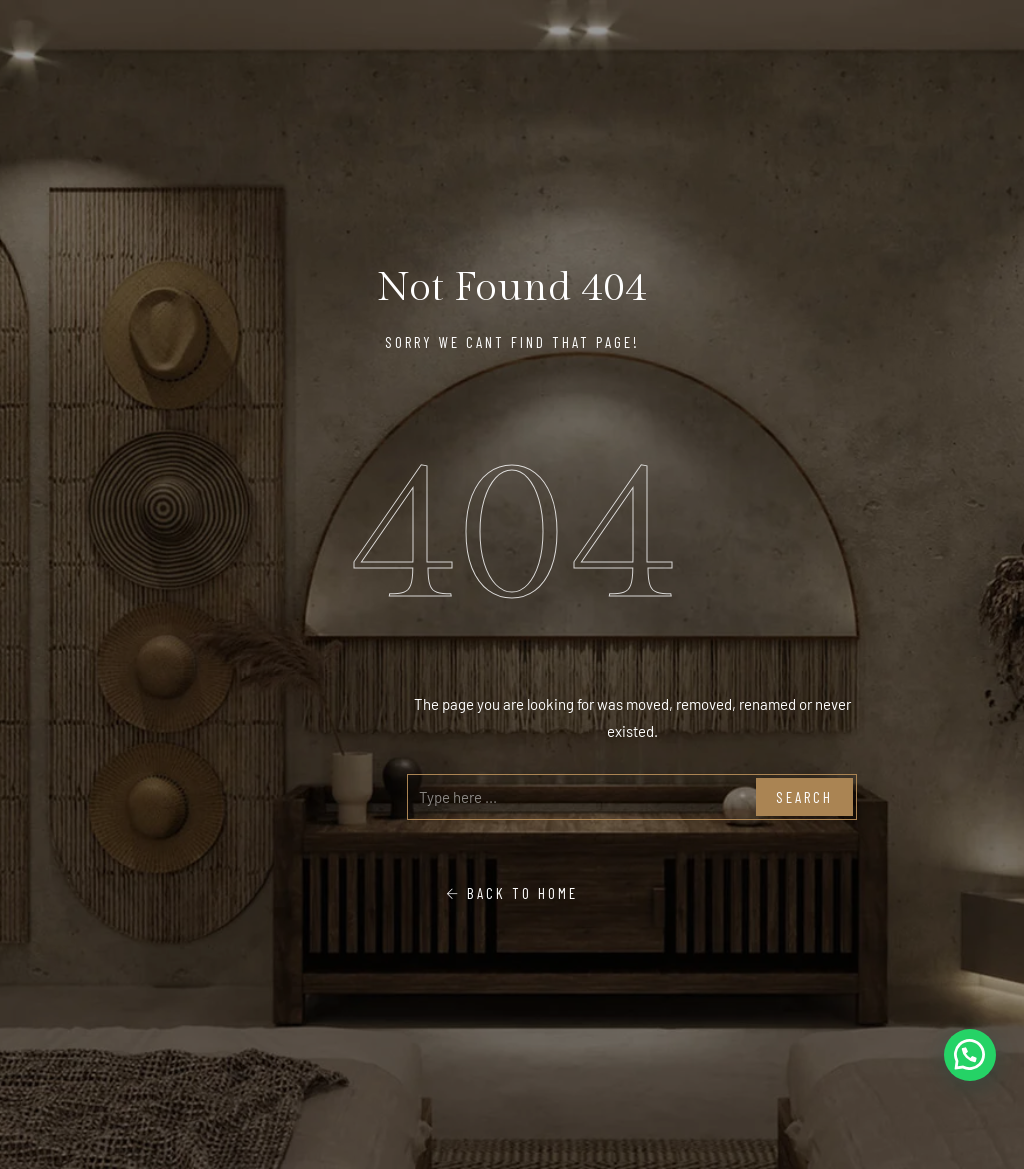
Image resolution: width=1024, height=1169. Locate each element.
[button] (970, 1055)
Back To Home (512, 893)
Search (804, 797)
